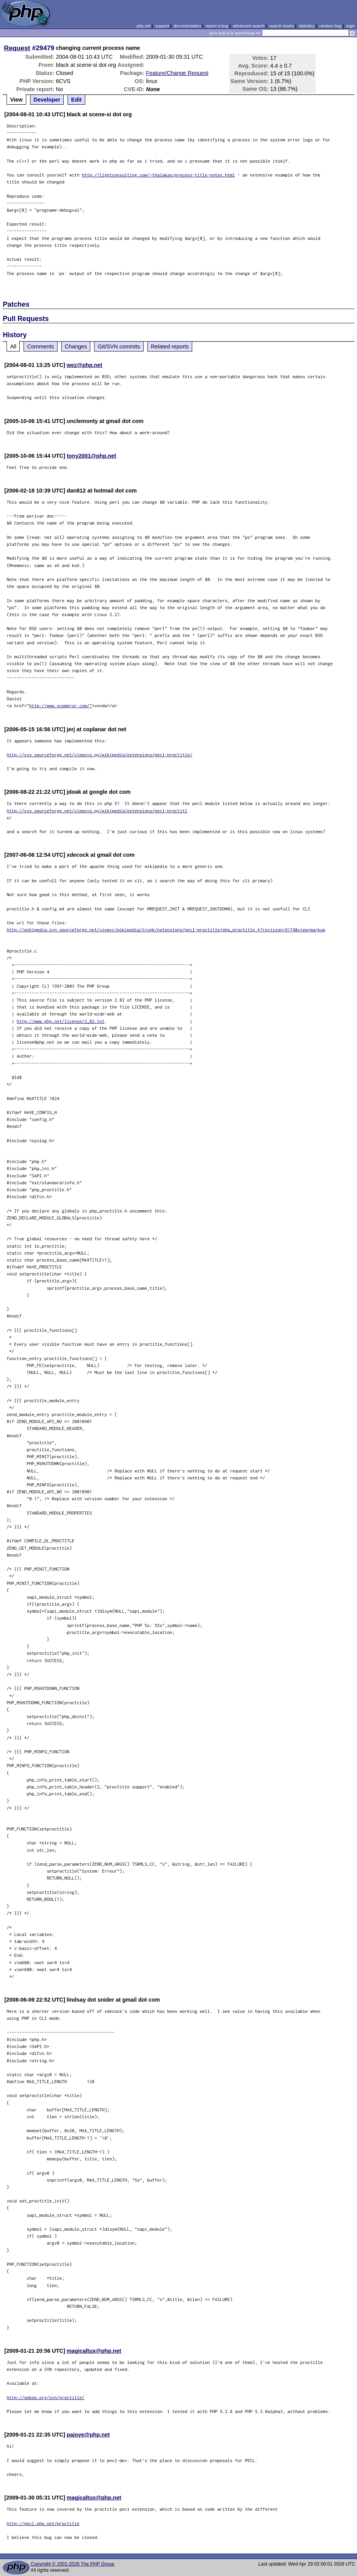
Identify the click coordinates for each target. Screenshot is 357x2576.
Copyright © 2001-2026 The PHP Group (72, 2564)
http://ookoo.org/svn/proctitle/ (46, 2397)
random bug (330, 26)
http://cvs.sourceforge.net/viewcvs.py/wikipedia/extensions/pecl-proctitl (97, 810)
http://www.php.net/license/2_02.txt (61, 1021)
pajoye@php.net (88, 2435)
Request (17, 48)
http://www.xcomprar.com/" (60, 705)
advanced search (248, 26)
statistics (307, 26)
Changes (76, 346)
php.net (144, 26)
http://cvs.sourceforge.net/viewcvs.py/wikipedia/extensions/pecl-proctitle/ (99, 754)
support (162, 26)
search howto (281, 26)
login (350, 26)
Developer (47, 100)
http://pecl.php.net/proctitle (43, 2523)
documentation (187, 26)
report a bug (217, 26)
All (13, 346)
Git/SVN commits (119, 346)
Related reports (170, 346)
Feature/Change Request (177, 73)
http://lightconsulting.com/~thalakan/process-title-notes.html (158, 174)
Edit (76, 100)
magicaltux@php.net (94, 2351)
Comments (40, 346)
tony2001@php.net (91, 456)
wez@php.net (84, 365)
